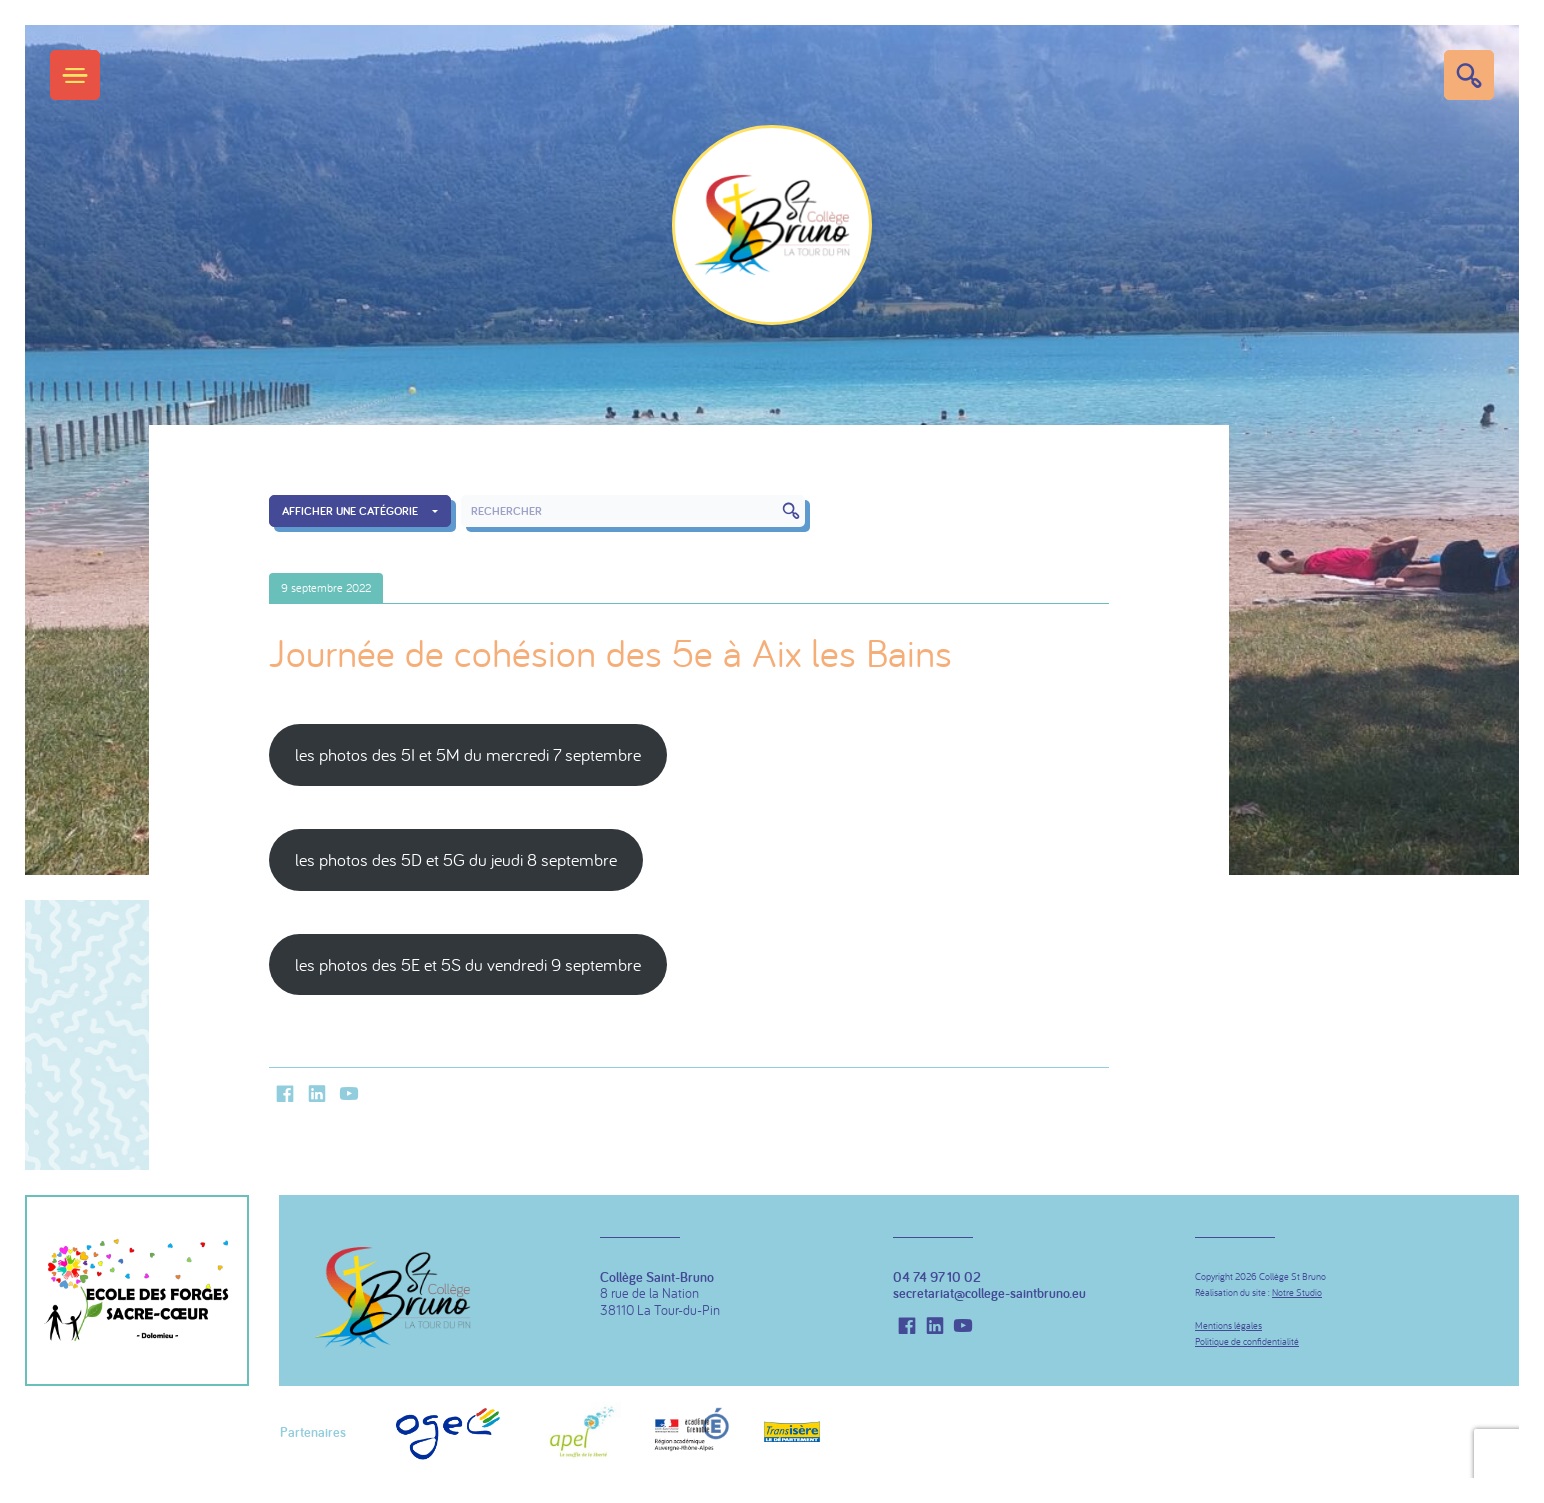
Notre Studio (1297, 1292)
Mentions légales (1228, 1325)
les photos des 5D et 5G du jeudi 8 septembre (456, 859)
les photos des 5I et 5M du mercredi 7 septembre (468, 754)
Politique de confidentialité (1247, 1341)
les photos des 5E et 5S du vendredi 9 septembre (468, 964)
